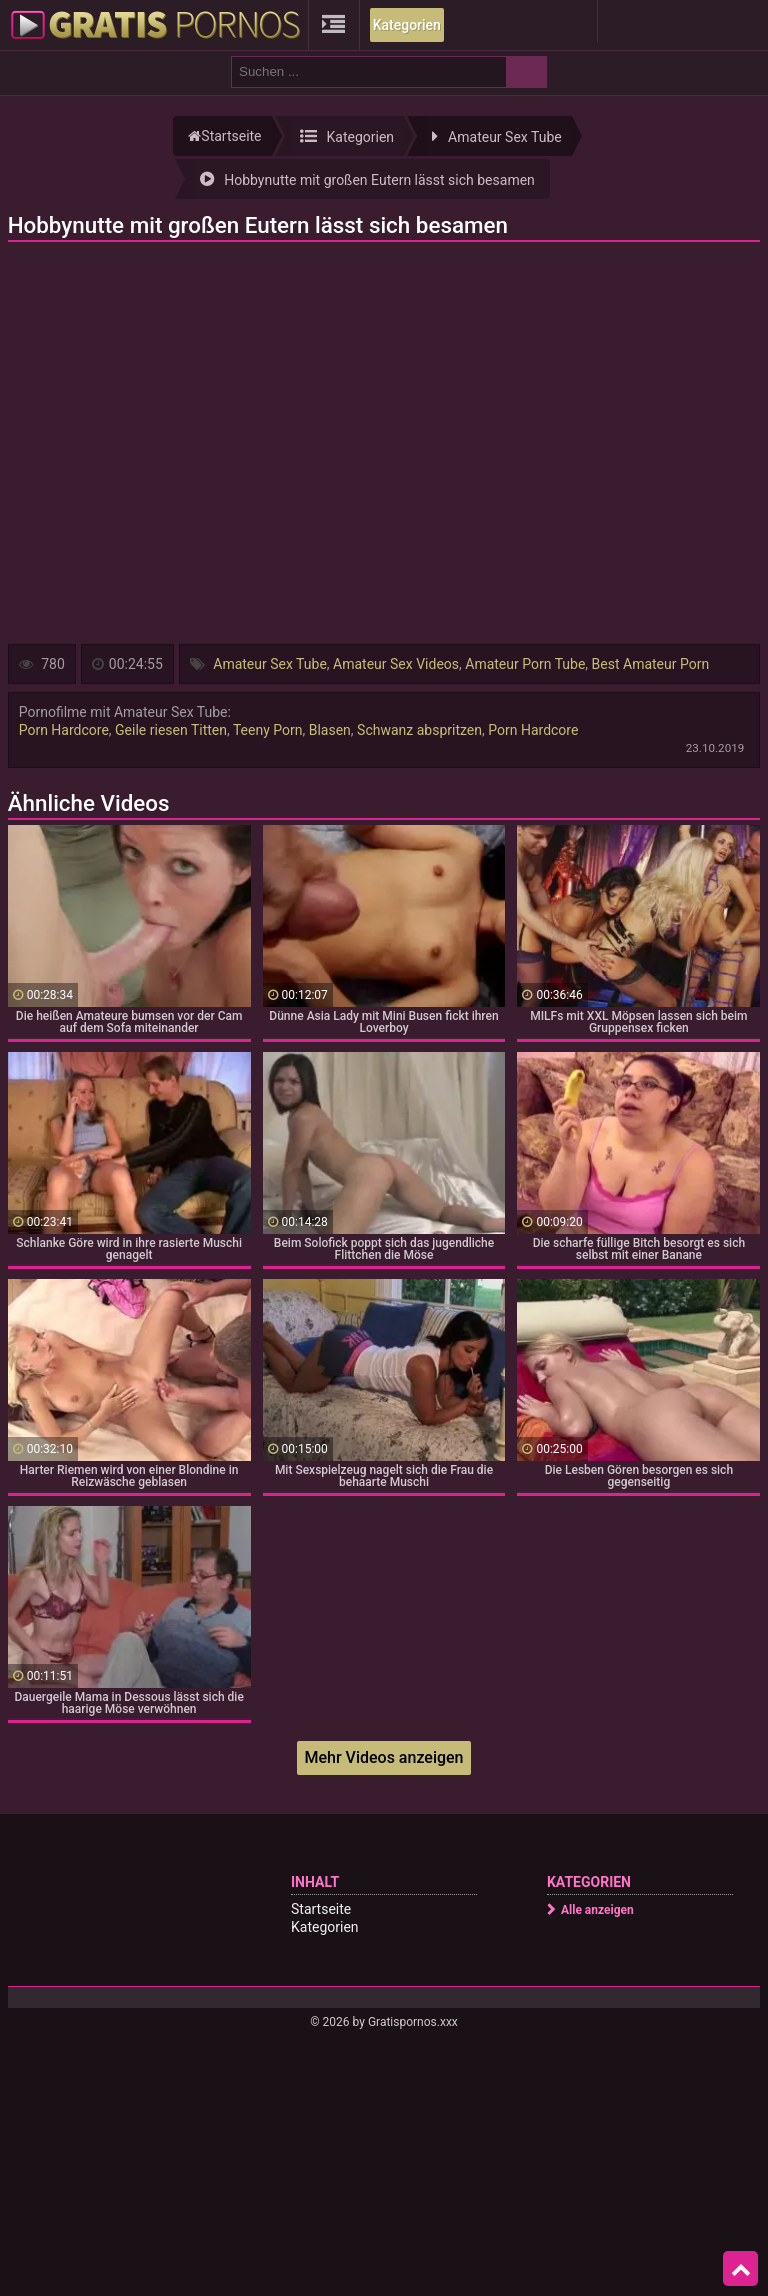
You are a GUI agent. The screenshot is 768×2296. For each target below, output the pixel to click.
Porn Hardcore (64, 730)
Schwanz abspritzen (419, 730)
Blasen (330, 730)
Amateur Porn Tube (525, 664)
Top (741, 2269)
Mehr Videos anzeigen (383, 1757)
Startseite (321, 1909)
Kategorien (407, 25)
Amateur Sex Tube (270, 664)
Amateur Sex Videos (396, 664)
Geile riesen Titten (171, 730)
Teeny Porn (268, 730)
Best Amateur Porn (651, 664)
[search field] (369, 72)
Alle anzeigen (597, 1910)
